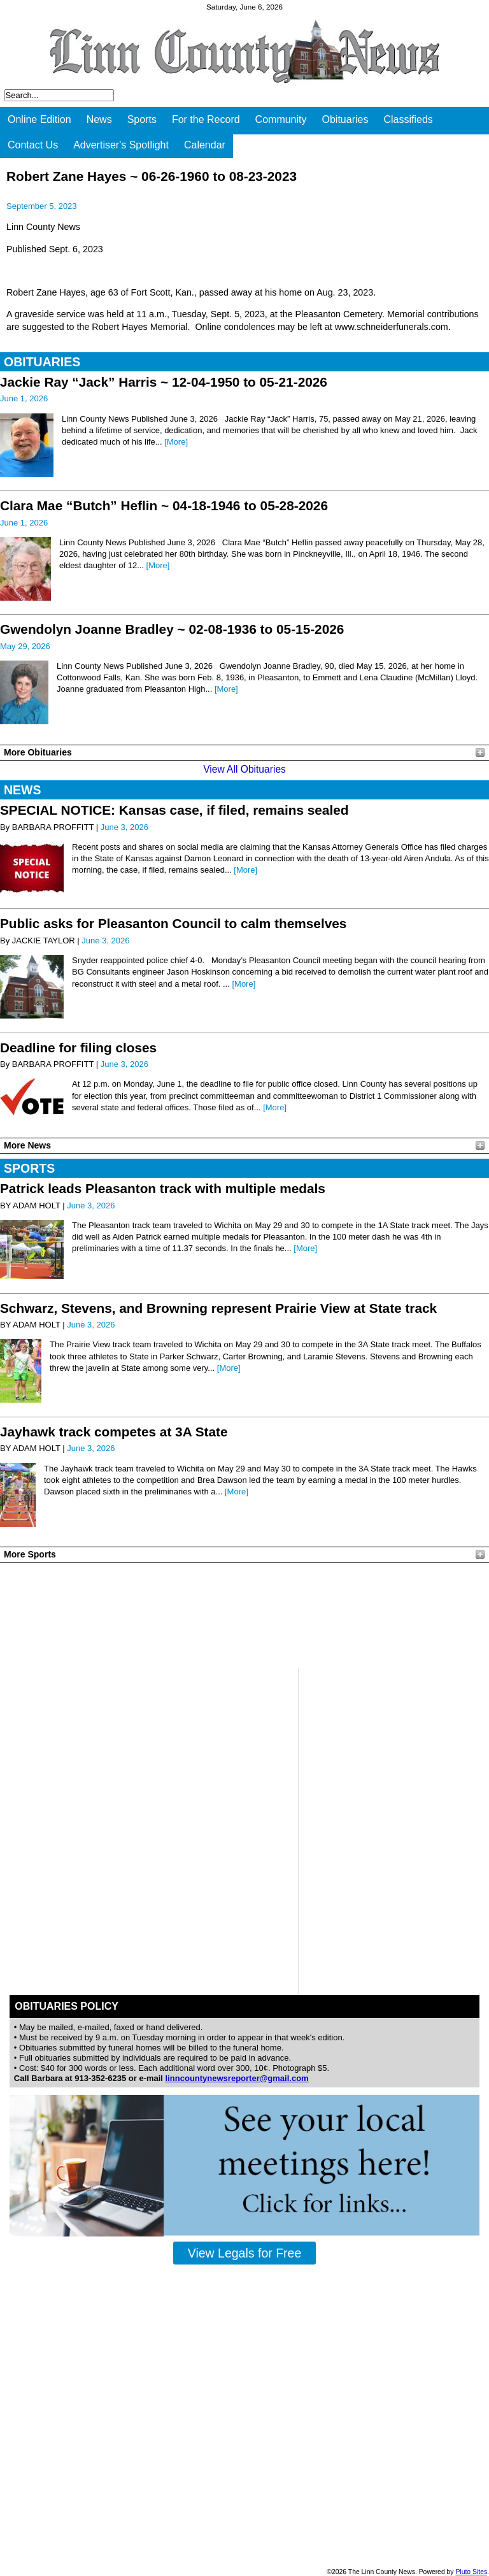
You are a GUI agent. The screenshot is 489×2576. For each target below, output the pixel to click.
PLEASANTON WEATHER (244, 1615)
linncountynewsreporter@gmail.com (237, 2078)
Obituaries (345, 119)
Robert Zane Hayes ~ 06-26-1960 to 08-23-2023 (151, 176)
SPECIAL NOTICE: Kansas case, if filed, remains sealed (174, 810)
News (99, 119)
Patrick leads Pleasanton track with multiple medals (162, 1188)
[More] (176, 442)
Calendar (204, 145)
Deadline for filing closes (78, 1047)
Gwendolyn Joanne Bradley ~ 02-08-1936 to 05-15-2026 (172, 629)
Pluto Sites (471, 2571)
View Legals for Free (244, 2253)
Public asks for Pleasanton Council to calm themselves (173, 923)
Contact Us (33, 145)
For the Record (206, 119)
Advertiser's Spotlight (121, 145)
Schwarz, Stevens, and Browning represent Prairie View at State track (218, 1308)
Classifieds (407, 119)
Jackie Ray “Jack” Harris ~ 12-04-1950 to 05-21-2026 (163, 382)
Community (281, 119)
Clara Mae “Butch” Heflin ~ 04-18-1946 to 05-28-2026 (164, 505)
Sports (142, 119)
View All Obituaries (244, 769)
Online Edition (39, 119)
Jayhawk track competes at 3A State (114, 1431)
